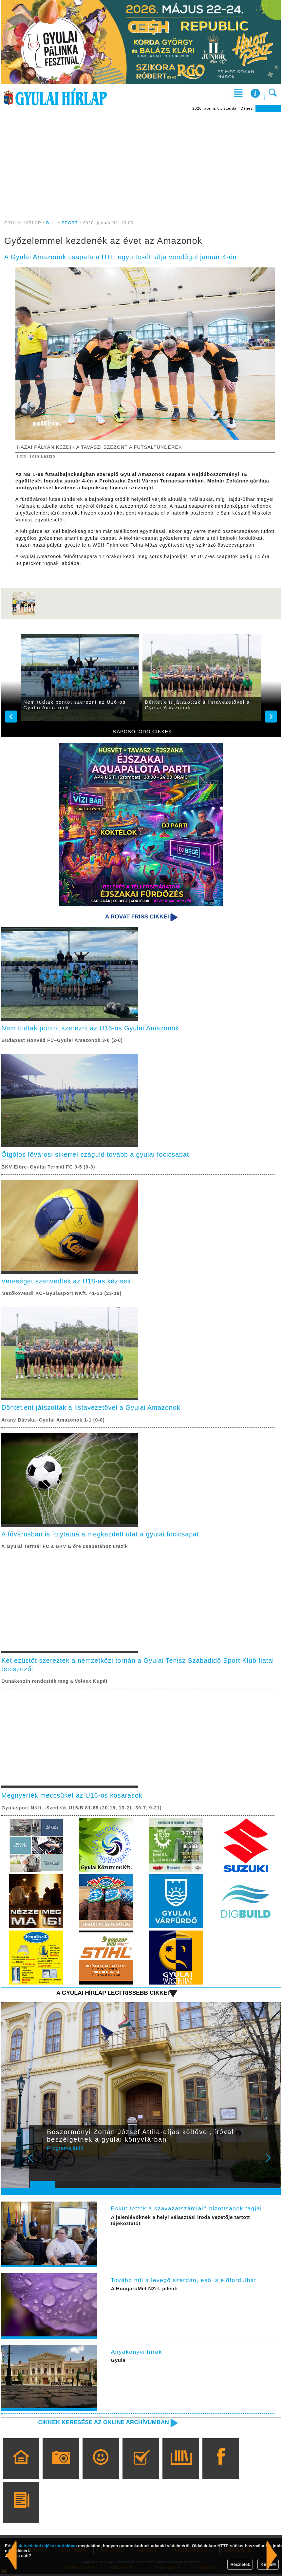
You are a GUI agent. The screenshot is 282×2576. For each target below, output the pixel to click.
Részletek (240, 2564)
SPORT (70, 222)
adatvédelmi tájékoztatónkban (46, 2545)
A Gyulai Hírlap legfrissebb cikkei (111, 1994)
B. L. (52, 222)
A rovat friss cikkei (136, 916)
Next (272, 2164)
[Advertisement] (141, 161)
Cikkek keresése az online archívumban (102, 2424)
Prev (39, 2164)
